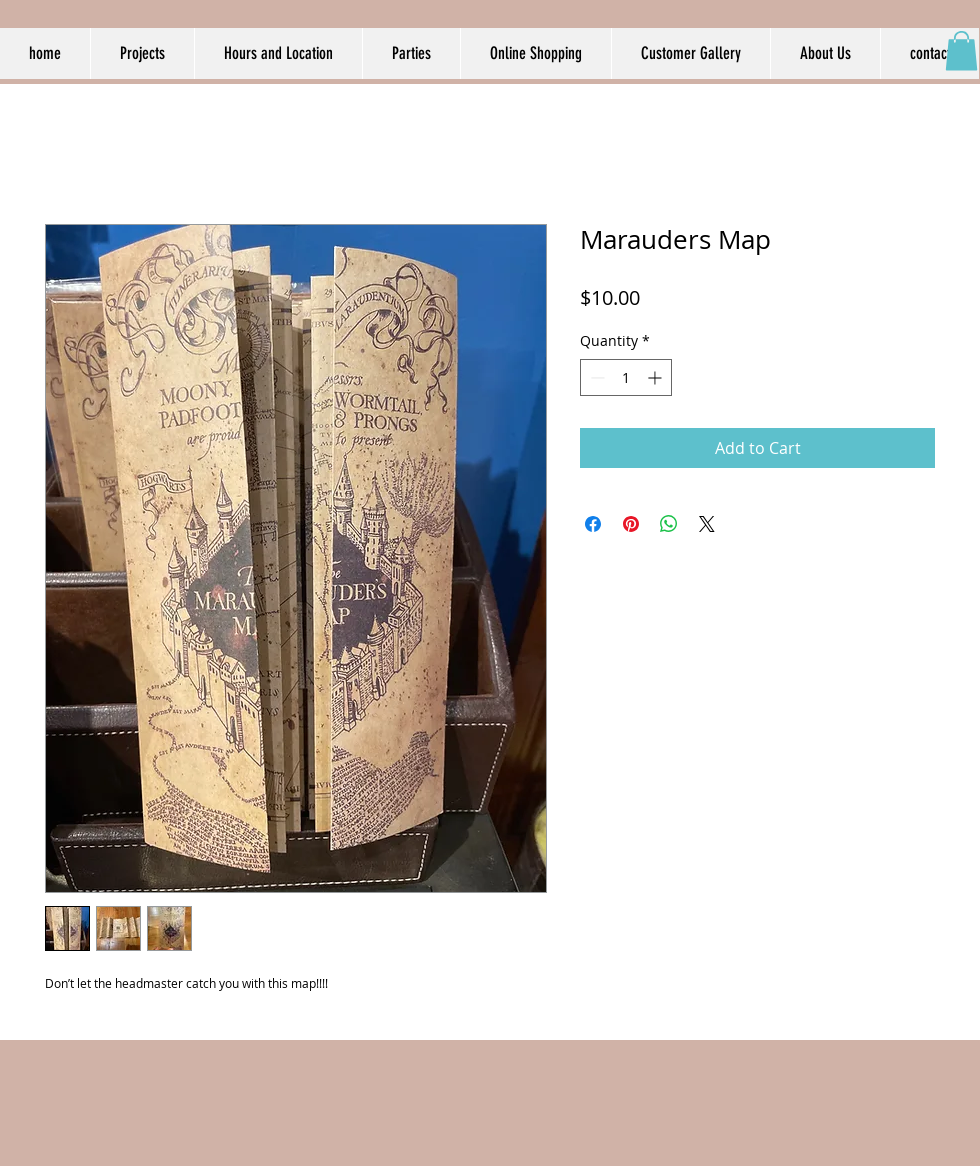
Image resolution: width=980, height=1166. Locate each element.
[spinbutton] (626, 377)
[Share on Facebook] (593, 524)
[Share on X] (707, 524)
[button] (961, 50)
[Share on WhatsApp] (669, 524)
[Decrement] (595, 377)
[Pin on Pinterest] (631, 524)
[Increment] (656, 377)
